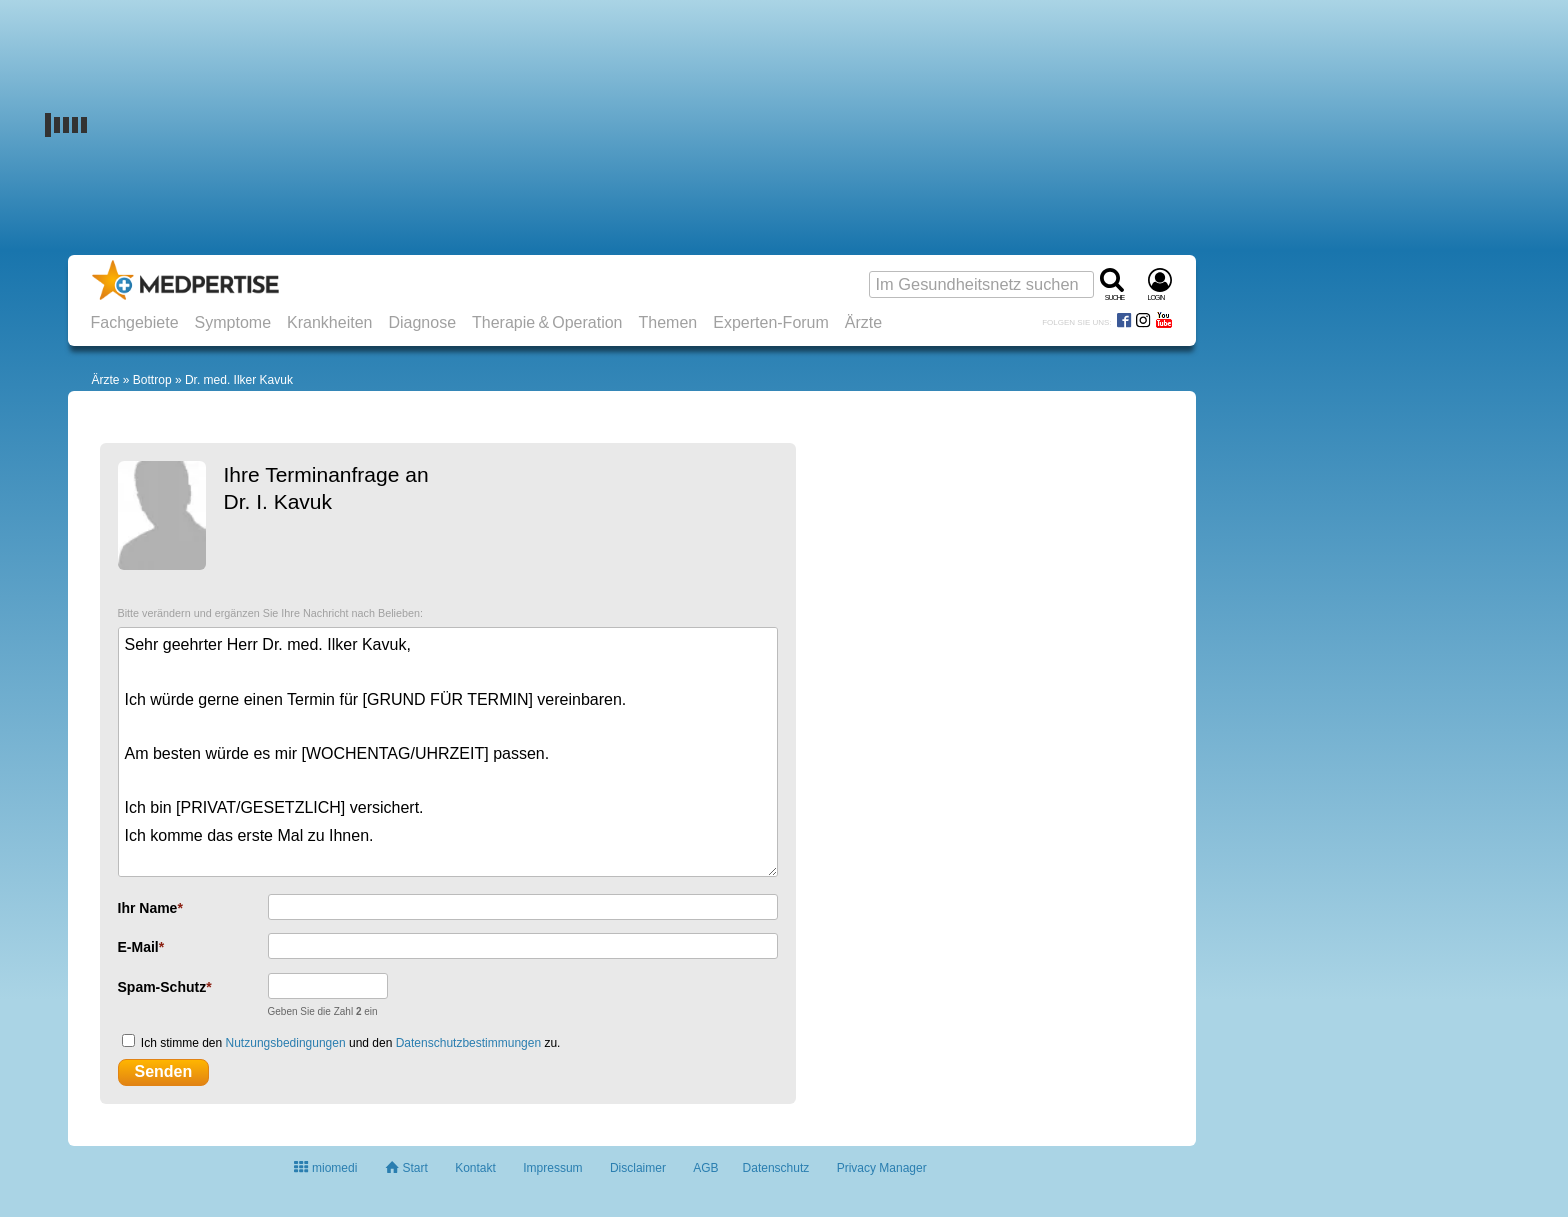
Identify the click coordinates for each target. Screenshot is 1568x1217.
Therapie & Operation (547, 322)
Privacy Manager (882, 1168)
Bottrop (152, 380)
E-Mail (138, 947)
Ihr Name (148, 908)
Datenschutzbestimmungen (468, 1043)
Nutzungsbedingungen (286, 1043)
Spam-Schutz (162, 987)
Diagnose (422, 322)
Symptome (233, 322)
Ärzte (863, 322)
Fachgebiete (135, 322)
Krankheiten (329, 322)
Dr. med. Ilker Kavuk (239, 380)
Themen (668, 322)
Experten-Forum (771, 322)
